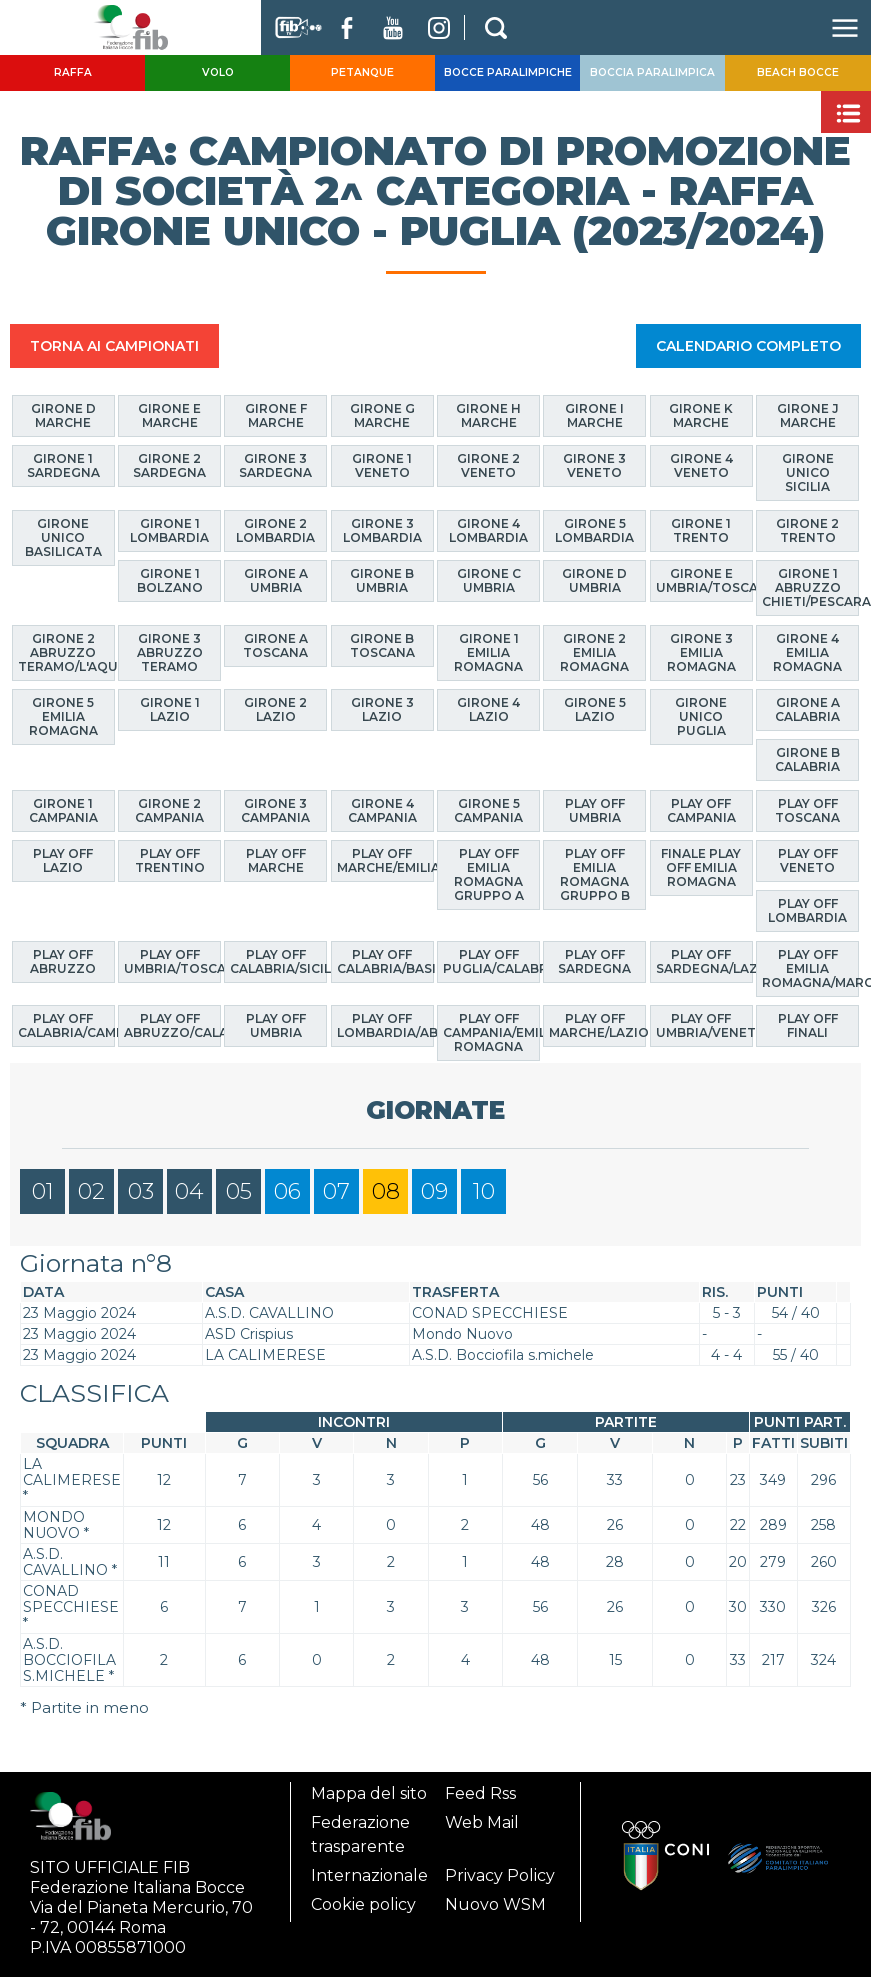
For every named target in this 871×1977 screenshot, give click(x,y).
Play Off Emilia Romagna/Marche (810, 967)
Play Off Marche (276, 860)
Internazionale (369, 1875)
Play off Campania (701, 809)
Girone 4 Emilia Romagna (807, 651)
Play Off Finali (808, 1025)
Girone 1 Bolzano (170, 580)
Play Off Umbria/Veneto (704, 1025)
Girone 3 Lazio (382, 709)
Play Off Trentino (170, 860)
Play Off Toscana (807, 809)
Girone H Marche (488, 415)
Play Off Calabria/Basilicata (385, 960)
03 (141, 1191)
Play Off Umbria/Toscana (172, 960)
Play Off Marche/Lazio (597, 1025)
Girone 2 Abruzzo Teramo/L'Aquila (66, 651)
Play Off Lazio (63, 860)
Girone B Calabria (807, 759)
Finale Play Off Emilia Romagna (701, 867)
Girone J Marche (808, 415)
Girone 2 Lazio (275, 709)
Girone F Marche (276, 415)
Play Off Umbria (276, 1025)
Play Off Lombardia (807, 910)
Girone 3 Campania (275, 809)
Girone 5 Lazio (595, 709)
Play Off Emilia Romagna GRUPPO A (489, 874)
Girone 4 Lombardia (488, 529)
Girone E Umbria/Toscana (704, 580)
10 (484, 1191)
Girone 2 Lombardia (275, 529)
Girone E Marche (169, 415)
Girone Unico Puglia (701, 716)
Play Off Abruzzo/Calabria (172, 1025)
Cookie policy (363, 1904)
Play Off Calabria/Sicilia (278, 960)
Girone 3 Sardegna (275, 465)
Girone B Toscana (382, 644)
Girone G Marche (382, 415)
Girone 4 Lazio (488, 709)
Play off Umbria (595, 809)
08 (386, 1191)
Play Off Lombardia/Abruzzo (385, 1025)
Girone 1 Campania (63, 809)
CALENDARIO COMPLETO (748, 346)
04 (189, 1191)
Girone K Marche (701, 415)
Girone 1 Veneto (382, 465)
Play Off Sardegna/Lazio (704, 960)
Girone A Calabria (807, 709)
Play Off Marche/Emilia (385, 860)
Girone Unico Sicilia (808, 472)
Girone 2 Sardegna (169, 465)
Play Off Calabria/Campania (66, 1025)
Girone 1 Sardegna (63, 465)
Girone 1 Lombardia (169, 529)
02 (91, 1191)
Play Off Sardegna (594, 960)
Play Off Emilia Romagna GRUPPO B (595, 874)
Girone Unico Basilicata (63, 536)
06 (287, 1191)
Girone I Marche (594, 415)
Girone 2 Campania (169, 809)
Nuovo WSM (495, 1904)
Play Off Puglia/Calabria (491, 960)
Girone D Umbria (594, 580)
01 (43, 1191)
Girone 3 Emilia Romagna (701, 651)
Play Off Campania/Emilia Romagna (491, 1032)
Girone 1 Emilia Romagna (488, 651)
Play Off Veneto (808, 860)
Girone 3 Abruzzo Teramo (170, 651)
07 (336, 1191)
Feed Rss (480, 1793)
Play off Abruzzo (63, 960)
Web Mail (482, 1822)
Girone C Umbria (489, 580)
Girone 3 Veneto (594, 465)
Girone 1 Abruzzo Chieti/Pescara (810, 587)
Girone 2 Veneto (488, 465)
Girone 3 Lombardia (382, 529)
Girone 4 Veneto (701, 465)
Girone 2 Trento (807, 529)
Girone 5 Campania (488, 809)
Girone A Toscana (275, 644)
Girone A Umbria (276, 580)
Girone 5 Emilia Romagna (63, 716)
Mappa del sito (369, 1793)
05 (239, 1191)
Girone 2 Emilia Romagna (594, 651)
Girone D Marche (63, 415)
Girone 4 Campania (382, 809)
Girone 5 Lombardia (594, 529)
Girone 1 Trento (701, 529)
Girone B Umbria (382, 580)
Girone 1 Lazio (170, 709)
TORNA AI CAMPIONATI (114, 346)
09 (434, 1191)
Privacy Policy (500, 1875)
